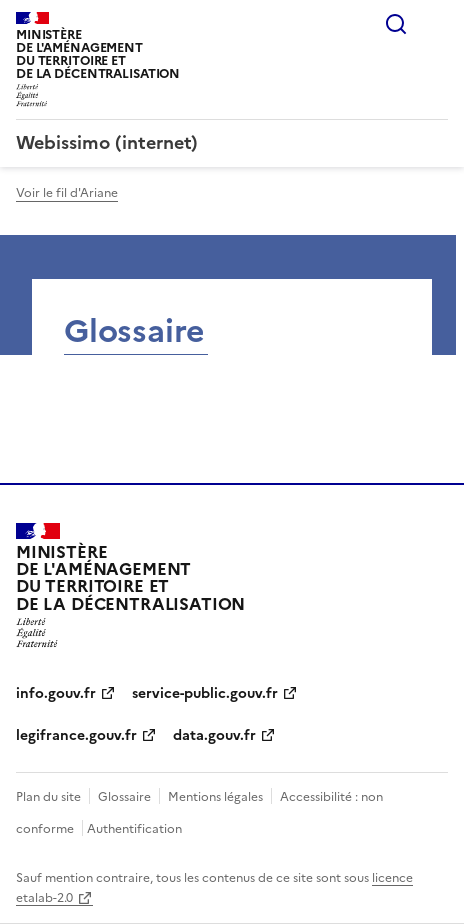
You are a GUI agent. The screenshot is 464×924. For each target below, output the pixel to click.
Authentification (134, 829)
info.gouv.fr (56, 693)
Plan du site (48, 797)
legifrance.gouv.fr (76, 735)
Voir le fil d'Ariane (67, 193)
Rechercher (396, 24)
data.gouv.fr (214, 735)
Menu (436, 24)
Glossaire (124, 797)
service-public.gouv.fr (205, 693)
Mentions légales (215, 797)
